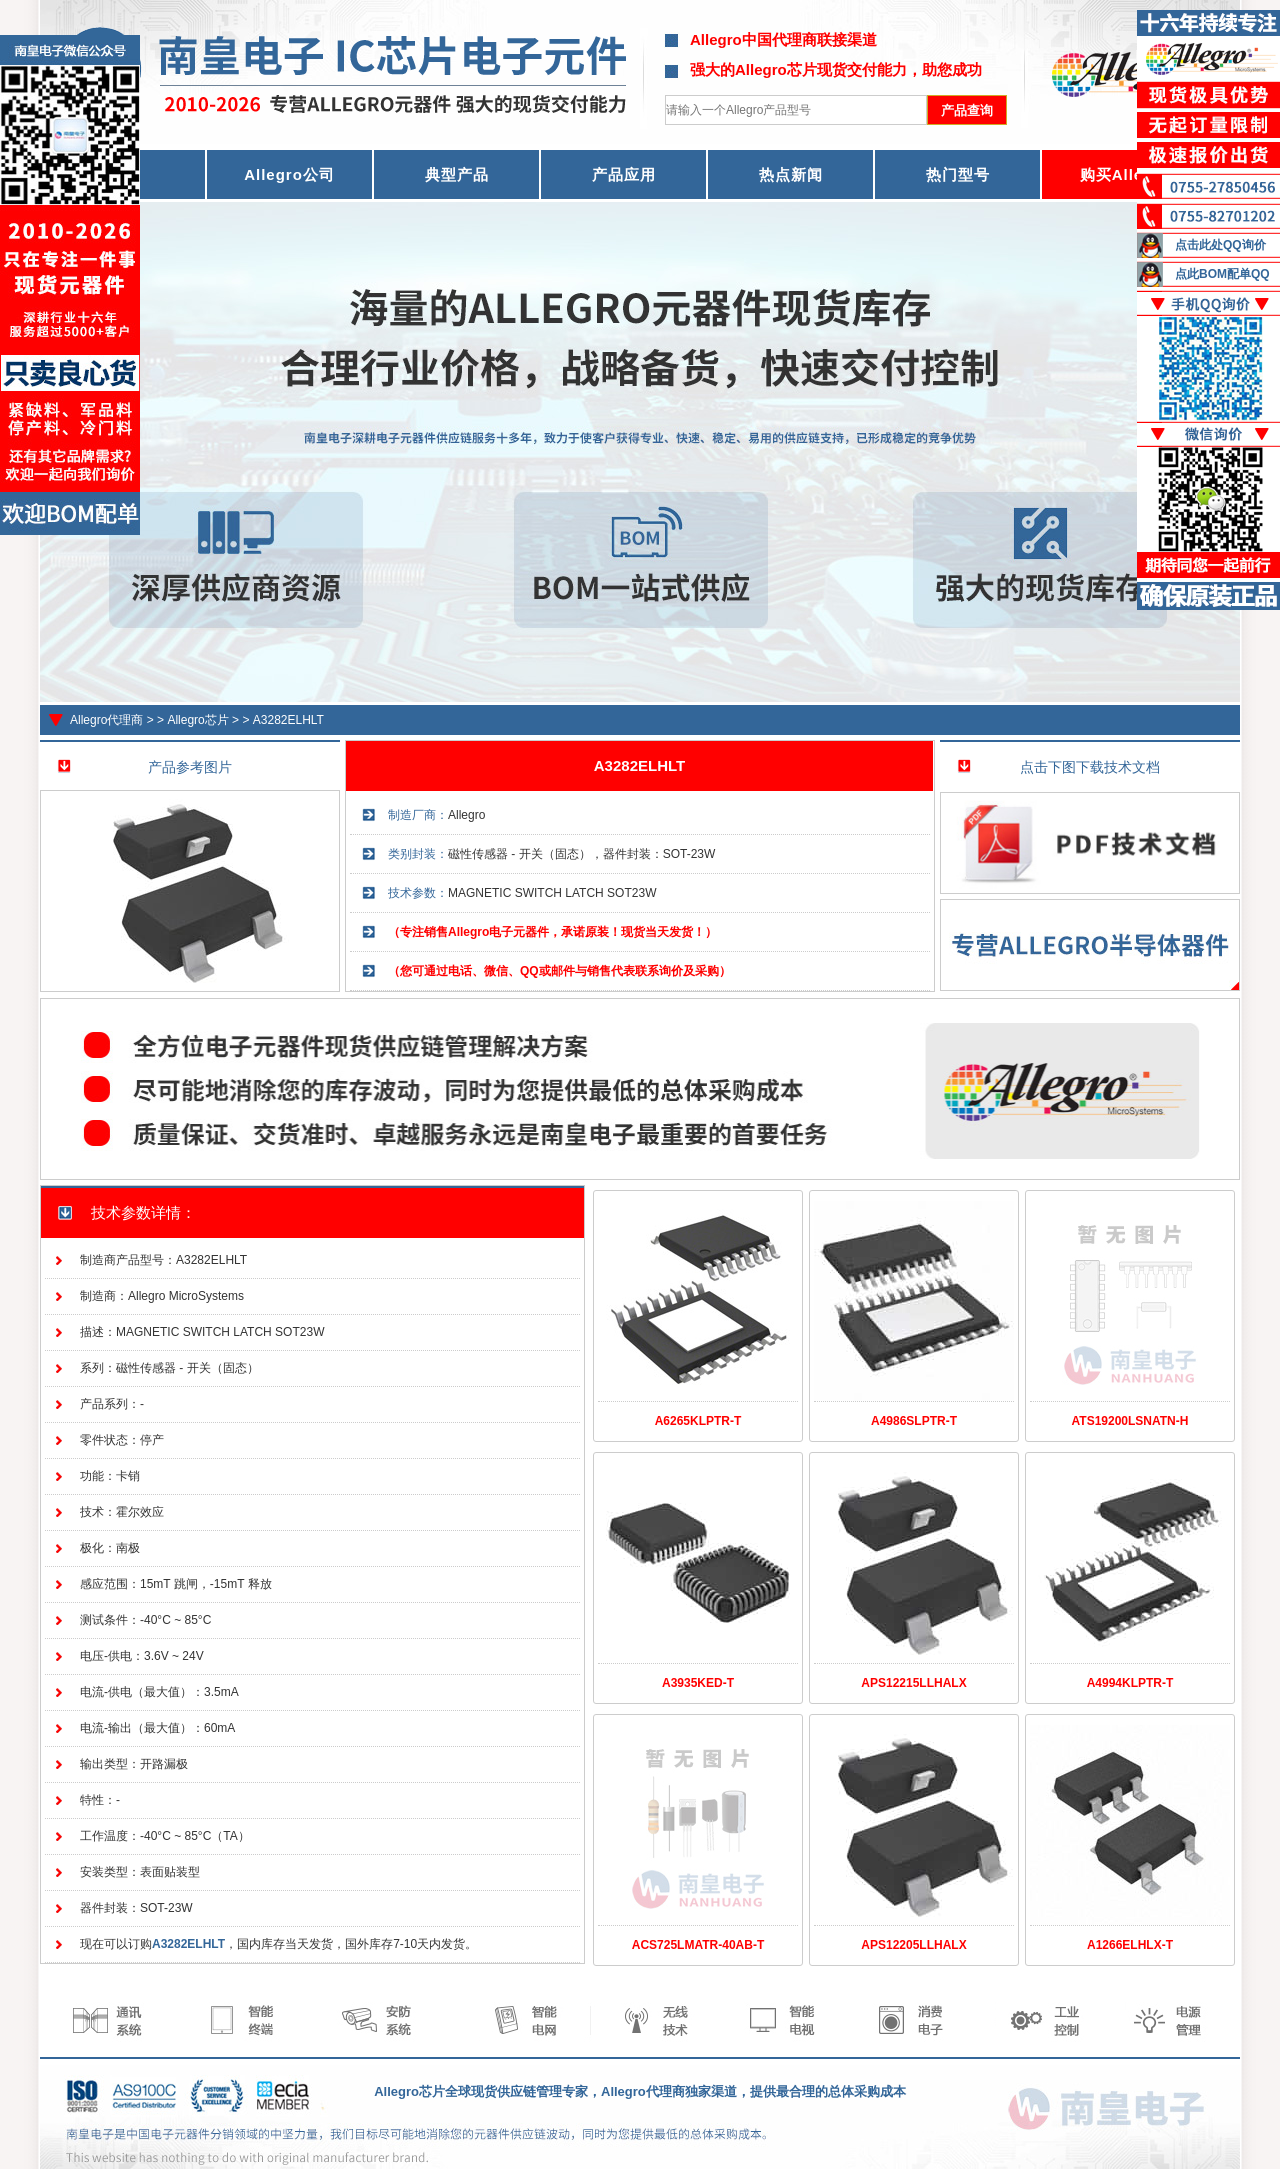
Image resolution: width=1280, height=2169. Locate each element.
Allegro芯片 (197, 720)
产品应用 (624, 174)
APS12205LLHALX (913, 1945)
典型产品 (457, 174)
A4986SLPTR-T (914, 1421)
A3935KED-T (698, 1683)
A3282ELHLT (288, 720)
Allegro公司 (289, 174)
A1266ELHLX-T (1130, 1945)
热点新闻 (791, 174)
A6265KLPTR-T (698, 1421)
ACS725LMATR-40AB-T (698, 1945)
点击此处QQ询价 (1220, 245)
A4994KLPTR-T (1130, 1683)
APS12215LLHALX (913, 1683)
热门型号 (958, 174)
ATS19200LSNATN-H (1130, 1421)
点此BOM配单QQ (1222, 274)
